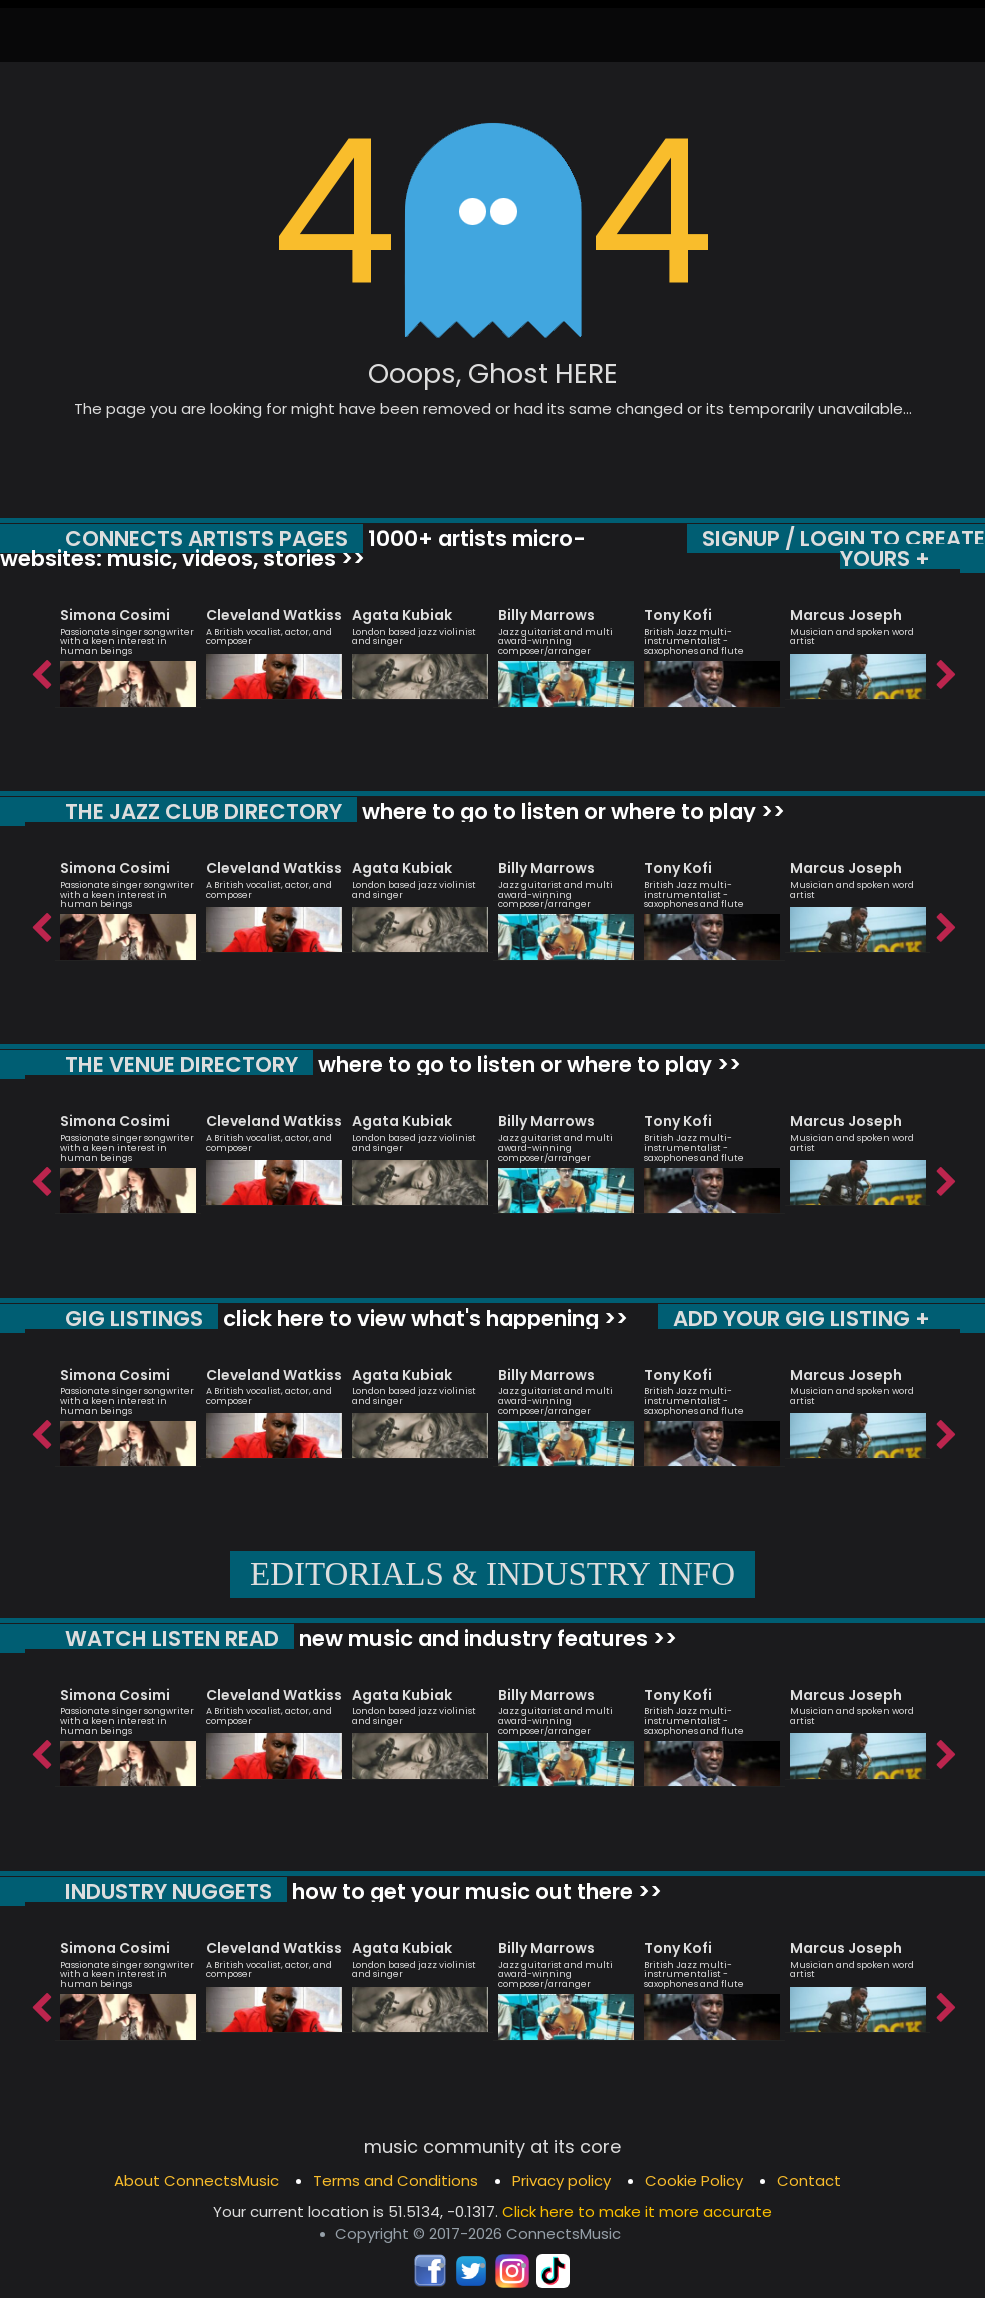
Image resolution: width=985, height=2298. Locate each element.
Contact (809, 2180)
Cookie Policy (694, 2180)
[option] (128, 648)
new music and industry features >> (485, 1638)
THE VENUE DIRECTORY (181, 1064)
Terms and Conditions (395, 2180)
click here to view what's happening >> (423, 1318)
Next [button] (945, 670)
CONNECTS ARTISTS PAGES (206, 538)
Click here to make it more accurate (637, 2211)
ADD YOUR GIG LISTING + (801, 1318)
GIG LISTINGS (134, 1318)
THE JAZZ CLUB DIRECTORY (203, 811)
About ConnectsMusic (196, 2180)
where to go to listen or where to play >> (571, 811)
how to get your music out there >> (474, 1891)
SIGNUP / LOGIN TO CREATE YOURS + (843, 548)
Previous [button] (40, 670)
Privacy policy (561, 2180)
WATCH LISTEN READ (172, 1638)
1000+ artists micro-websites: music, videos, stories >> (293, 548)
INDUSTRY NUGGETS (168, 1891)
